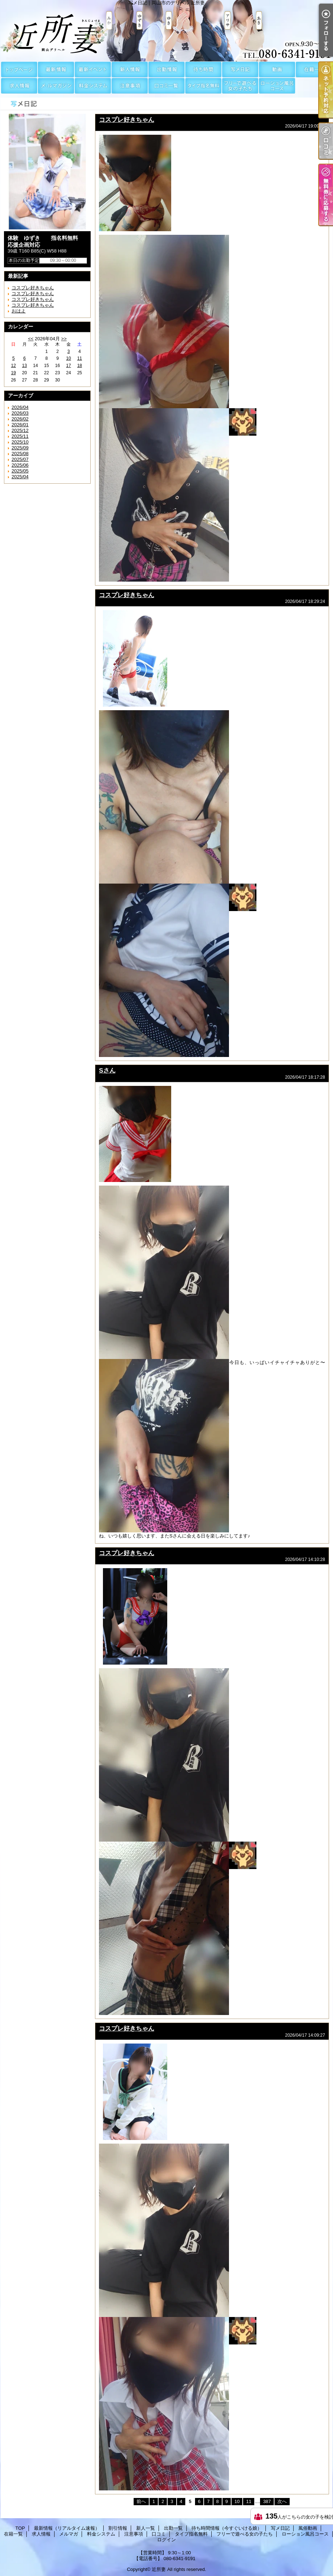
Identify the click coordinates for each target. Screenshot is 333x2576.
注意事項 (129, 86)
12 (13, 365)
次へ (282, 2501)
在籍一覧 (313, 69)
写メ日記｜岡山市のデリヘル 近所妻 (166, 30)
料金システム (92, 86)
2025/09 (20, 447)
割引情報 (92, 69)
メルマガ (56, 86)
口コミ (166, 86)
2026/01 (20, 424)
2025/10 (20, 442)
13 (24, 365)
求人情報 (19, 86)
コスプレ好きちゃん (33, 287)
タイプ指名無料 (203, 86)
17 (68, 365)
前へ (141, 2501)
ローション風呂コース (277, 86)
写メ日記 (240, 69)
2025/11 (20, 436)
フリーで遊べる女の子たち (240, 86)
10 (68, 358)
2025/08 (20, 453)
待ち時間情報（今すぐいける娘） (203, 69)
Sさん (107, 1070)
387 (267, 2501)
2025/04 (20, 476)
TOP (19, 69)
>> (63, 338)
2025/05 (20, 471)
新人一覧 (129, 69)
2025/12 (20, 430)
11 (79, 358)
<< (30, 338)
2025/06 (20, 465)
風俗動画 (277, 69)
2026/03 (20, 413)
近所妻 (159, 2569)
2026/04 (20, 407)
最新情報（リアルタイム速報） (56, 69)
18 (79, 365)
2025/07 (20, 459)
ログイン (166, 2539)
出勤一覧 (166, 69)
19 (13, 372)
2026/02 (20, 419)
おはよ (19, 311)
